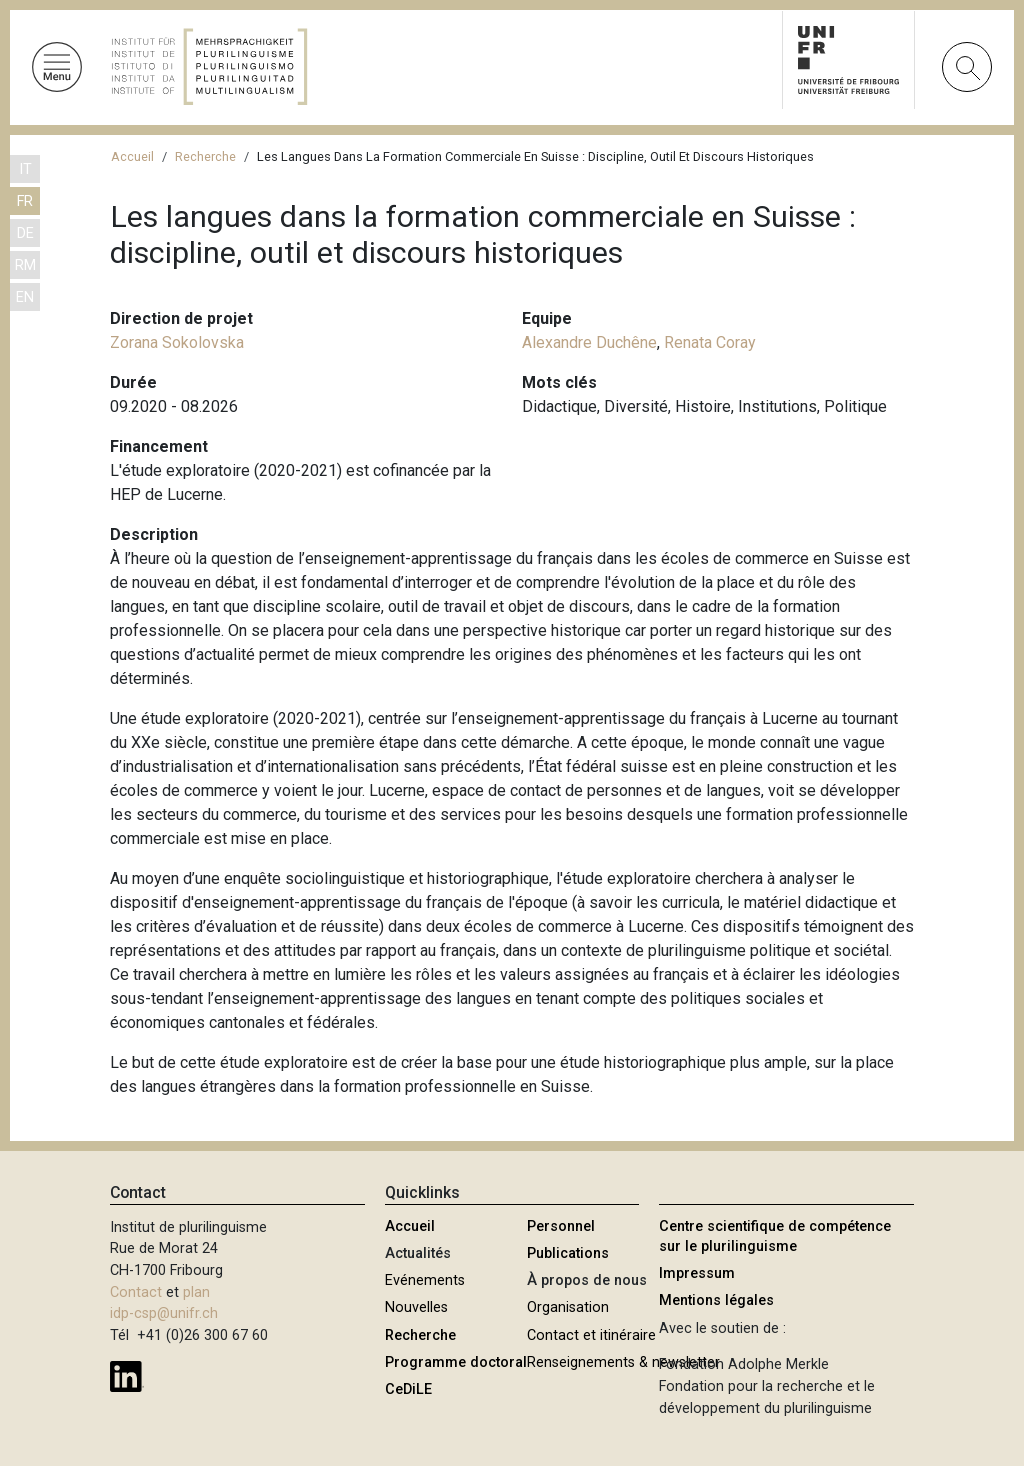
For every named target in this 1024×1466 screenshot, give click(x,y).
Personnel (561, 1226)
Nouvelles (416, 1307)
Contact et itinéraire (591, 1335)
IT (25, 169)
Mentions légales (716, 1300)
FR (25, 201)
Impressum (697, 1273)
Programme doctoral (456, 1362)
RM (25, 265)
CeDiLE (408, 1389)
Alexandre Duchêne (589, 342)
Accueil (132, 156)
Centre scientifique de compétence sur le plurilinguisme (775, 1236)
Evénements (425, 1280)
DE (25, 233)
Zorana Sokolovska (177, 342)
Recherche (205, 156)
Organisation (568, 1307)
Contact (136, 1292)
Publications (568, 1253)
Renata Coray (710, 342)
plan (196, 1292)
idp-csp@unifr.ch (164, 1313)
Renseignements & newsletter (623, 1362)
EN (25, 297)
